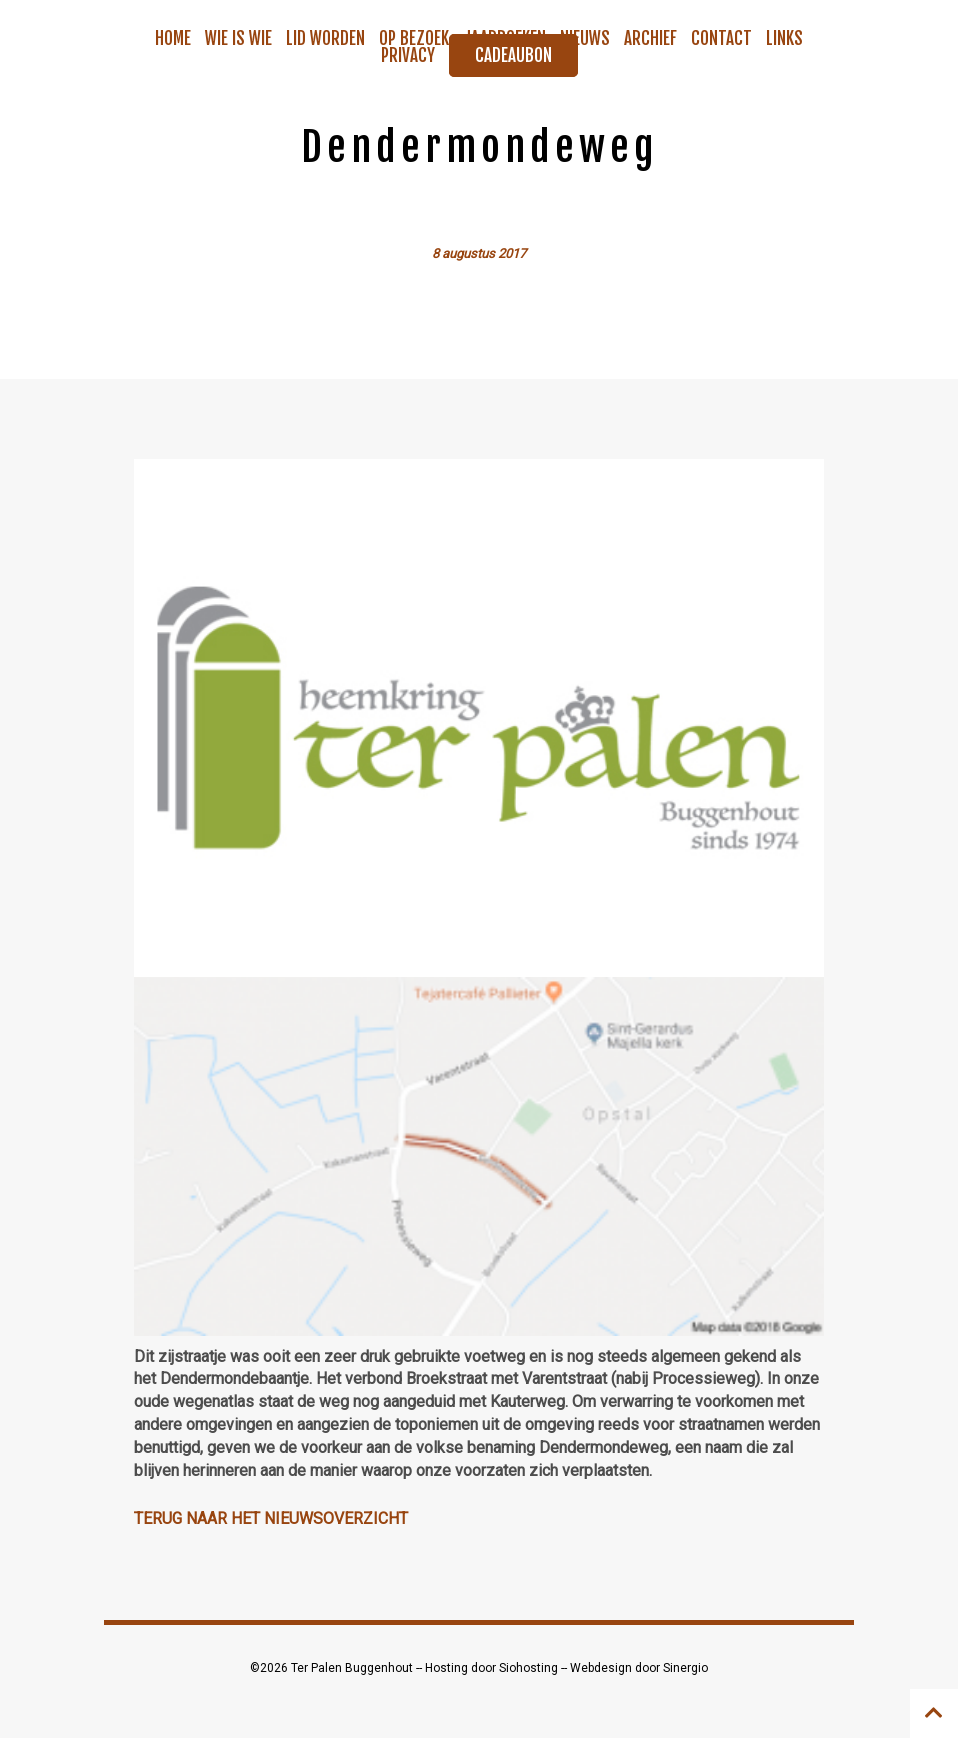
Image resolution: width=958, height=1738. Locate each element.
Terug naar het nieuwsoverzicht (271, 1518)
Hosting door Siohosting (493, 1668)
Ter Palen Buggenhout (353, 1668)
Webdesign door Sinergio (639, 1668)
